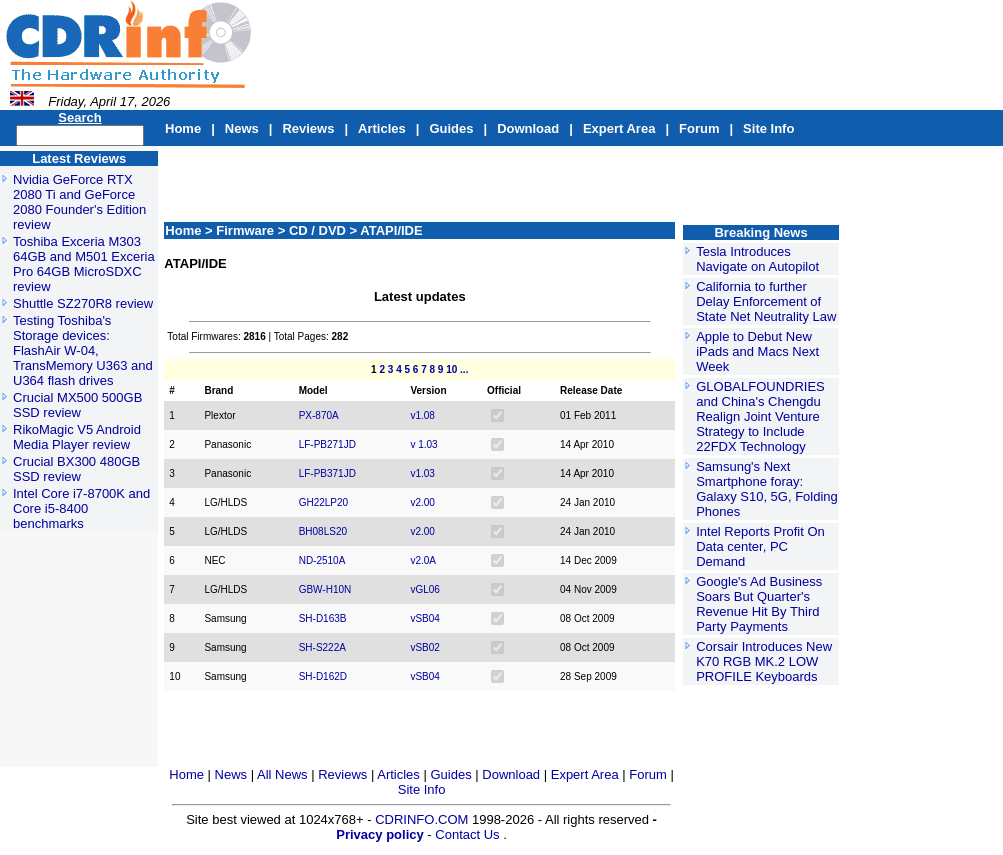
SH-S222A (322, 647)
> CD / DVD (314, 230)
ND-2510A (322, 560)
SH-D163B (323, 618)
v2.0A (423, 560)
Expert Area (619, 128)
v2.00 (422, 502)
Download (528, 128)
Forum (699, 128)
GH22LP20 (323, 502)
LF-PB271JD (327, 444)
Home (183, 128)
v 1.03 (423, 444)
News (242, 128)
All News (284, 774)
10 (451, 369)
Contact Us (467, 834)
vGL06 (424, 589)
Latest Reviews (79, 158)
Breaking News (760, 232)
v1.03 (422, 473)
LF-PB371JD (327, 473)
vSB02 (424, 647)
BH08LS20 (323, 531)
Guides (451, 128)
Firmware (246, 230)
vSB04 (424, 618)
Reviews (308, 128)
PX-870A (319, 415)
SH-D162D (323, 676)
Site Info (768, 128)
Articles (382, 128)
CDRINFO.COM (423, 819)
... (464, 369)
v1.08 (422, 415)
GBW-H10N (325, 589)
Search (79, 117)
